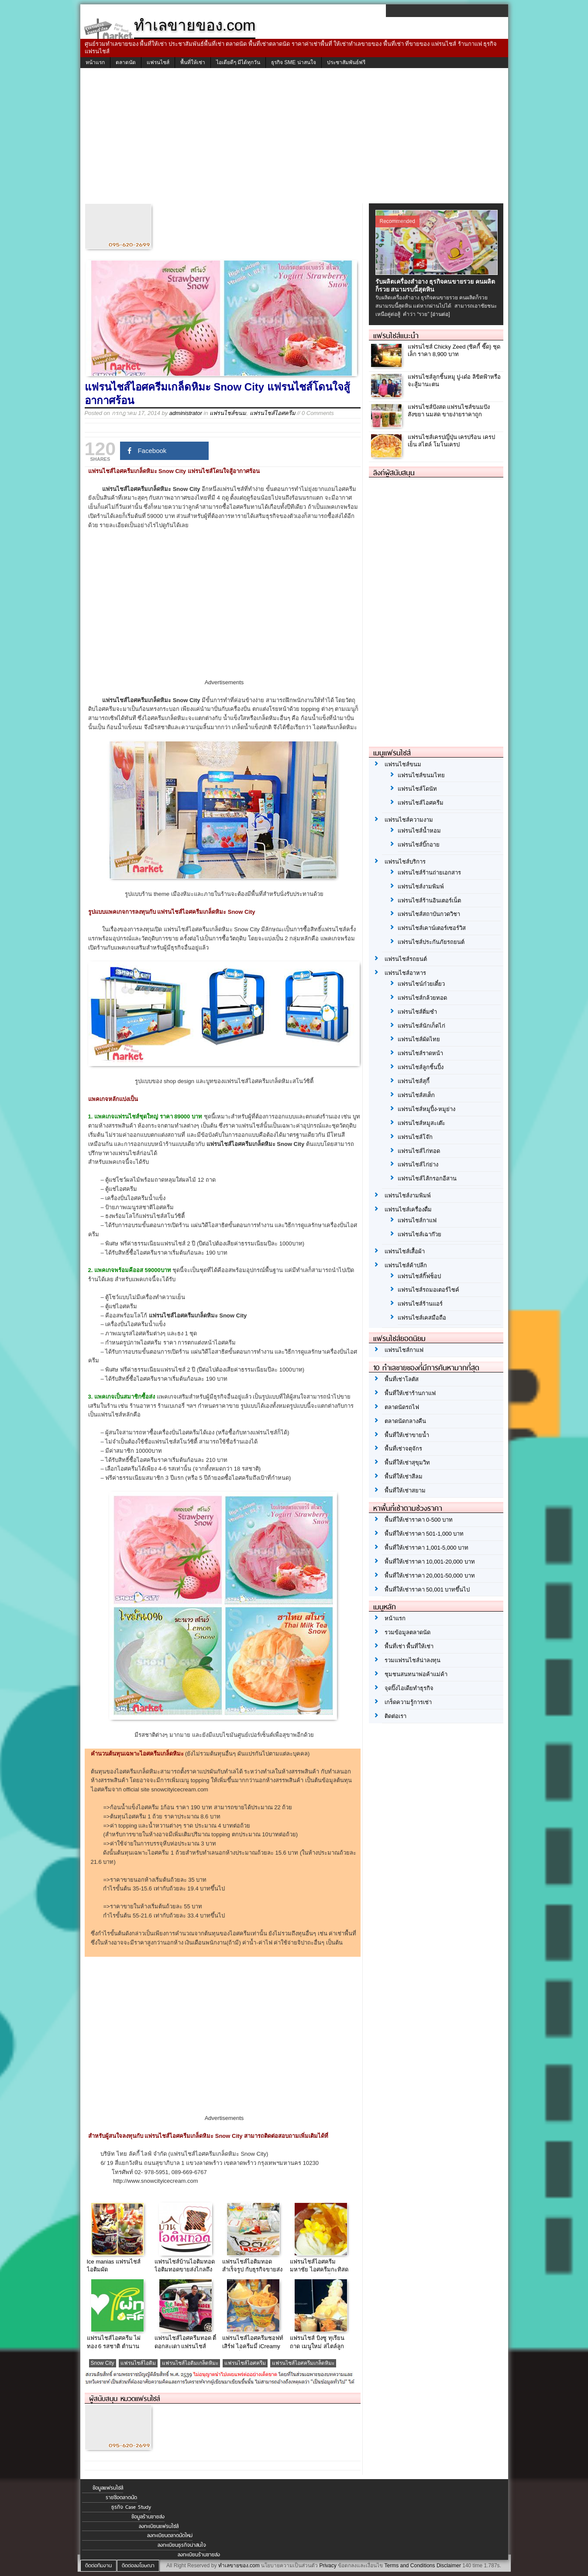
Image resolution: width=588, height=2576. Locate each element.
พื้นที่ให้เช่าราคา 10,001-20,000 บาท (430, 1561)
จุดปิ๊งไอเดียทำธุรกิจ (409, 1688)
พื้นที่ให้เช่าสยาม (405, 1490)
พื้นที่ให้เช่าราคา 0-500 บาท (419, 1519)
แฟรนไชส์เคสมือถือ (422, 1317)
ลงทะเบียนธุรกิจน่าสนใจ (182, 2545)
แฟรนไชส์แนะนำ (396, 335)
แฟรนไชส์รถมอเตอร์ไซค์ (428, 1289)
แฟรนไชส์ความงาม (409, 819)
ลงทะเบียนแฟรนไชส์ (159, 2526)
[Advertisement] (294, 138)
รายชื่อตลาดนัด (121, 2497)
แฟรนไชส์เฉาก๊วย (419, 1234)
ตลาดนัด (126, 62)
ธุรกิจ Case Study (131, 2507)
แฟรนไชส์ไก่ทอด (419, 1151)
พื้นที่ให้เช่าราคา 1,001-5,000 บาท (427, 1547)
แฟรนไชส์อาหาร (405, 973)
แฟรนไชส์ (158, 62)
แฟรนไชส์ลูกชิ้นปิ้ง (421, 1067)
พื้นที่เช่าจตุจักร (403, 1448)
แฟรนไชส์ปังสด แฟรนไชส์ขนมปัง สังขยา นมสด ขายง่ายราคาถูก (449, 411)
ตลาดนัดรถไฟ (402, 1407)
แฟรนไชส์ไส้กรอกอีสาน (427, 1178)
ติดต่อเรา (395, 1716)
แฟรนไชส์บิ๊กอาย (419, 844)
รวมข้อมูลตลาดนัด (407, 1632)
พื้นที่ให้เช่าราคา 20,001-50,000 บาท (430, 1575)
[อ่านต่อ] (440, 314)
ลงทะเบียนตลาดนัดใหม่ (170, 2535)
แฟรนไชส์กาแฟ (417, 1220)
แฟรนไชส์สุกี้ (414, 1081)
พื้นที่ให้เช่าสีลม (404, 1476)
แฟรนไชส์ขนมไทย (421, 775)
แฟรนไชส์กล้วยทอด (422, 998)
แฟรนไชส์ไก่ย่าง (418, 1164)
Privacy (327, 2565)
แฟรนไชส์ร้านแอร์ (420, 1303)
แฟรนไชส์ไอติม (138, 2363)
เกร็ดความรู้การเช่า (408, 1702)
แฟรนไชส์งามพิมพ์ (421, 886)
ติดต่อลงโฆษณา (138, 2565)
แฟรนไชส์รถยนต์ (406, 959)
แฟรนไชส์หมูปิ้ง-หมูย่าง (426, 1109)
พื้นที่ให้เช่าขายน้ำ (407, 1435)
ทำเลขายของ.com (239, 2565)
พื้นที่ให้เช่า (192, 62)
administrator (185, 413)
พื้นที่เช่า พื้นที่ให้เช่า (409, 1646)
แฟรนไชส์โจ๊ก (415, 1137)
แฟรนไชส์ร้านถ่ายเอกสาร (429, 872)
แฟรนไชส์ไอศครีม (273, 413)
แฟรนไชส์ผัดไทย (419, 1039)
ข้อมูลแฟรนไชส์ (108, 2487)
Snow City (102, 2363)
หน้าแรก (95, 62)
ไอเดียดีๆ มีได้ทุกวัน (238, 62)
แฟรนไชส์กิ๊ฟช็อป (419, 1276)
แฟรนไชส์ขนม (228, 413)
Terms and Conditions (409, 2565)
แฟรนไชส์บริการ (405, 861)
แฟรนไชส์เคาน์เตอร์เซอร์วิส (432, 928)
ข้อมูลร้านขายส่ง (148, 2516)
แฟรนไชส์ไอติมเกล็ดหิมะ (190, 2363)
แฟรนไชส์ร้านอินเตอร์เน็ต (429, 900)
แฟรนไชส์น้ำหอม (419, 830)
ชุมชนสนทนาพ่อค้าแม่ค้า (416, 1674)
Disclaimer (449, 2565)
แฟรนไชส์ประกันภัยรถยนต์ (431, 942)
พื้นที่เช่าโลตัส (402, 1379)
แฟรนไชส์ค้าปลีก (406, 1265)
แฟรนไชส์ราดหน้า (420, 1053)
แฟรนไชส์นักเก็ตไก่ (421, 1025)
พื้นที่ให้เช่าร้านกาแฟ (410, 1393)
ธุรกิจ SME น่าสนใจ (293, 62)
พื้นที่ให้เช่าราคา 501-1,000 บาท (424, 1533)
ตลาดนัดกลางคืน (405, 1421)
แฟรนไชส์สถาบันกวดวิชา (429, 914)
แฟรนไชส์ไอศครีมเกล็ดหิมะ (303, 2363)
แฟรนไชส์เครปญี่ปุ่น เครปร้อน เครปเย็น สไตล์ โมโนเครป (451, 441)
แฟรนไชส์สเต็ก (416, 1095)
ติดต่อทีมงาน (98, 2565)
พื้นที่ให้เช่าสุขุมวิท (407, 1462)
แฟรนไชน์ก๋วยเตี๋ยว (421, 984)
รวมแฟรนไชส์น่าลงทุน (412, 1660)
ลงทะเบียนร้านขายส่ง (199, 2554)
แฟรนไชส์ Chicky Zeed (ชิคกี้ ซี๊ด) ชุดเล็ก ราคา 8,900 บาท (454, 350)
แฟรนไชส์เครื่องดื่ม (408, 1209)
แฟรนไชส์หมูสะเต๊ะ (421, 1123)
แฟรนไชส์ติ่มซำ (417, 1011)
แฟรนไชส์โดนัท (417, 788)
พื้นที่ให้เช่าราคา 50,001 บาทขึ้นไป (427, 1589)
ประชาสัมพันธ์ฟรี (346, 62)
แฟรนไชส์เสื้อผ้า (405, 1251)
